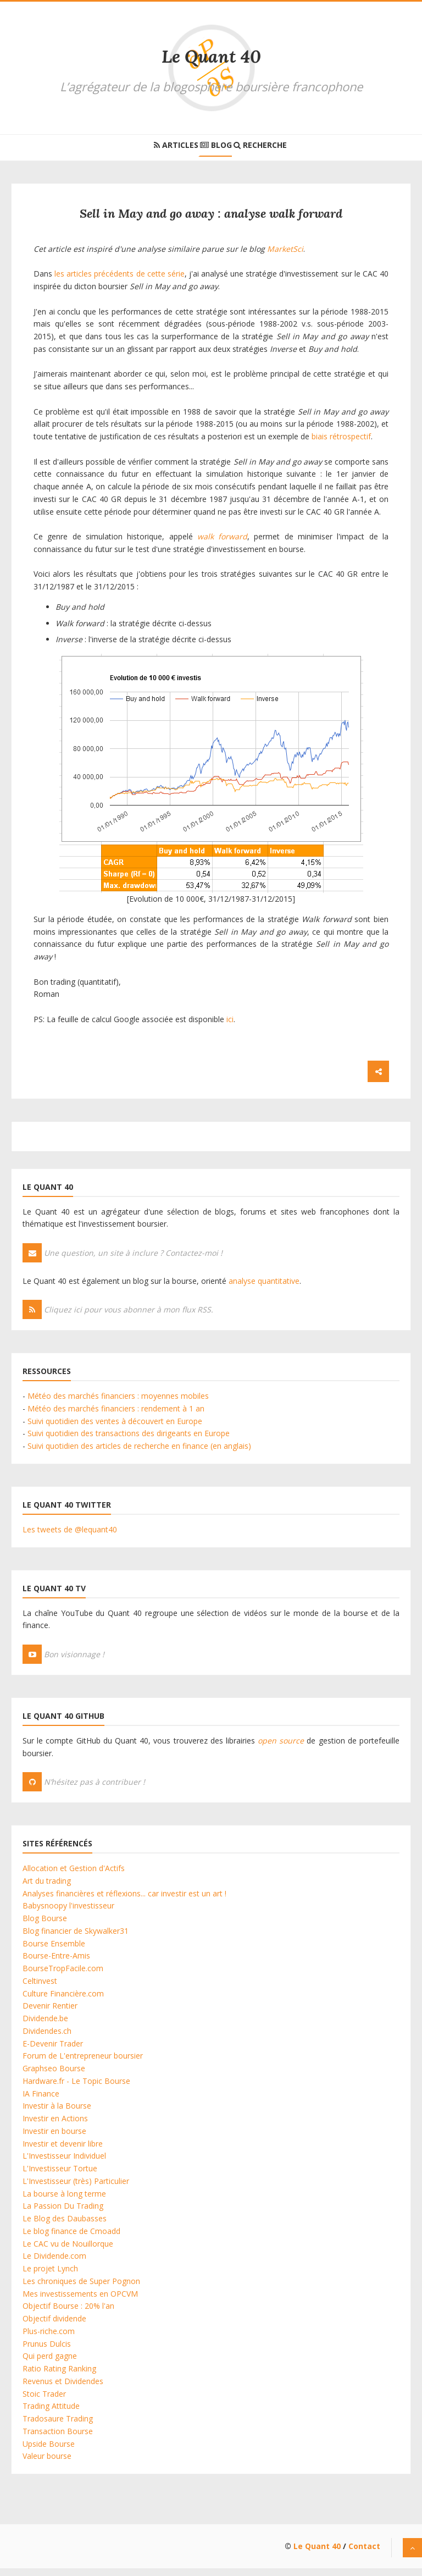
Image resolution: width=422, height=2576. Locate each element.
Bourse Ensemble (54, 1951)
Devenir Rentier (50, 2013)
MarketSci (285, 256)
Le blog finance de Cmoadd (71, 2238)
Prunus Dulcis (47, 2351)
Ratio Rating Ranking (59, 2376)
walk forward (222, 544)
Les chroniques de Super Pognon (81, 2288)
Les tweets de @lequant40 (70, 1537)
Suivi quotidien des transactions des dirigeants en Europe (128, 1441)
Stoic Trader (44, 2401)
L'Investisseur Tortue (60, 2176)
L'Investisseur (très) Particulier (76, 2188)
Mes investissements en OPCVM (80, 2301)
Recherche (276, 149)
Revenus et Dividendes (63, 2389)
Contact (364, 2554)
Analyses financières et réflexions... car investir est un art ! (124, 1901)
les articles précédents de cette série (119, 281)
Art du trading (47, 1888)
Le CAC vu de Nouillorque (68, 2251)
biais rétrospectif (341, 444)
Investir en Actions (55, 2126)
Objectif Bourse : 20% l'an (68, 2313)
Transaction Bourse (58, 2439)
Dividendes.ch (47, 2038)
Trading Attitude (51, 2413)
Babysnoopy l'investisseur (68, 1913)
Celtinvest (40, 1988)
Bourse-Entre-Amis (56, 1963)
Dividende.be (45, 2026)
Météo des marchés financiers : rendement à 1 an (115, 1416)
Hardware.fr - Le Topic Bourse (76, 2088)
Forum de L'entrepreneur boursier (83, 2063)
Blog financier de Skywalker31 (76, 1938)
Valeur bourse (47, 2463)
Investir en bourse (54, 2138)
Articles (159, 149)
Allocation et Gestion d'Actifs (74, 1876)
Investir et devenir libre (63, 2151)
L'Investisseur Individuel (64, 2163)
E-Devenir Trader (53, 2051)
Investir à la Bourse (57, 2113)
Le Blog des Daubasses (65, 2226)
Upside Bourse (49, 2451)
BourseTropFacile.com (63, 1976)
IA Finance (41, 2101)
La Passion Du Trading (63, 2213)
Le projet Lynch (50, 2276)
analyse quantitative (264, 1288)
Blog (216, 149)
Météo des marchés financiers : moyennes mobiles (118, 1403)
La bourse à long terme (64, 2201)
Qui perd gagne (50, 2363)
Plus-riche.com (49, 2339)
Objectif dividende (54, 2326)
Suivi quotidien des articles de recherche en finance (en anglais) (139, 1453)
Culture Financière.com (63, 2001)
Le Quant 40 (211, 56)
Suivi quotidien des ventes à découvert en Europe (114, 1429)
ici (230, 1027)
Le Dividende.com (54, 2263)
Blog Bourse (45, 1926)
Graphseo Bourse (54, 2076)
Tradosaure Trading (58, 2426)
